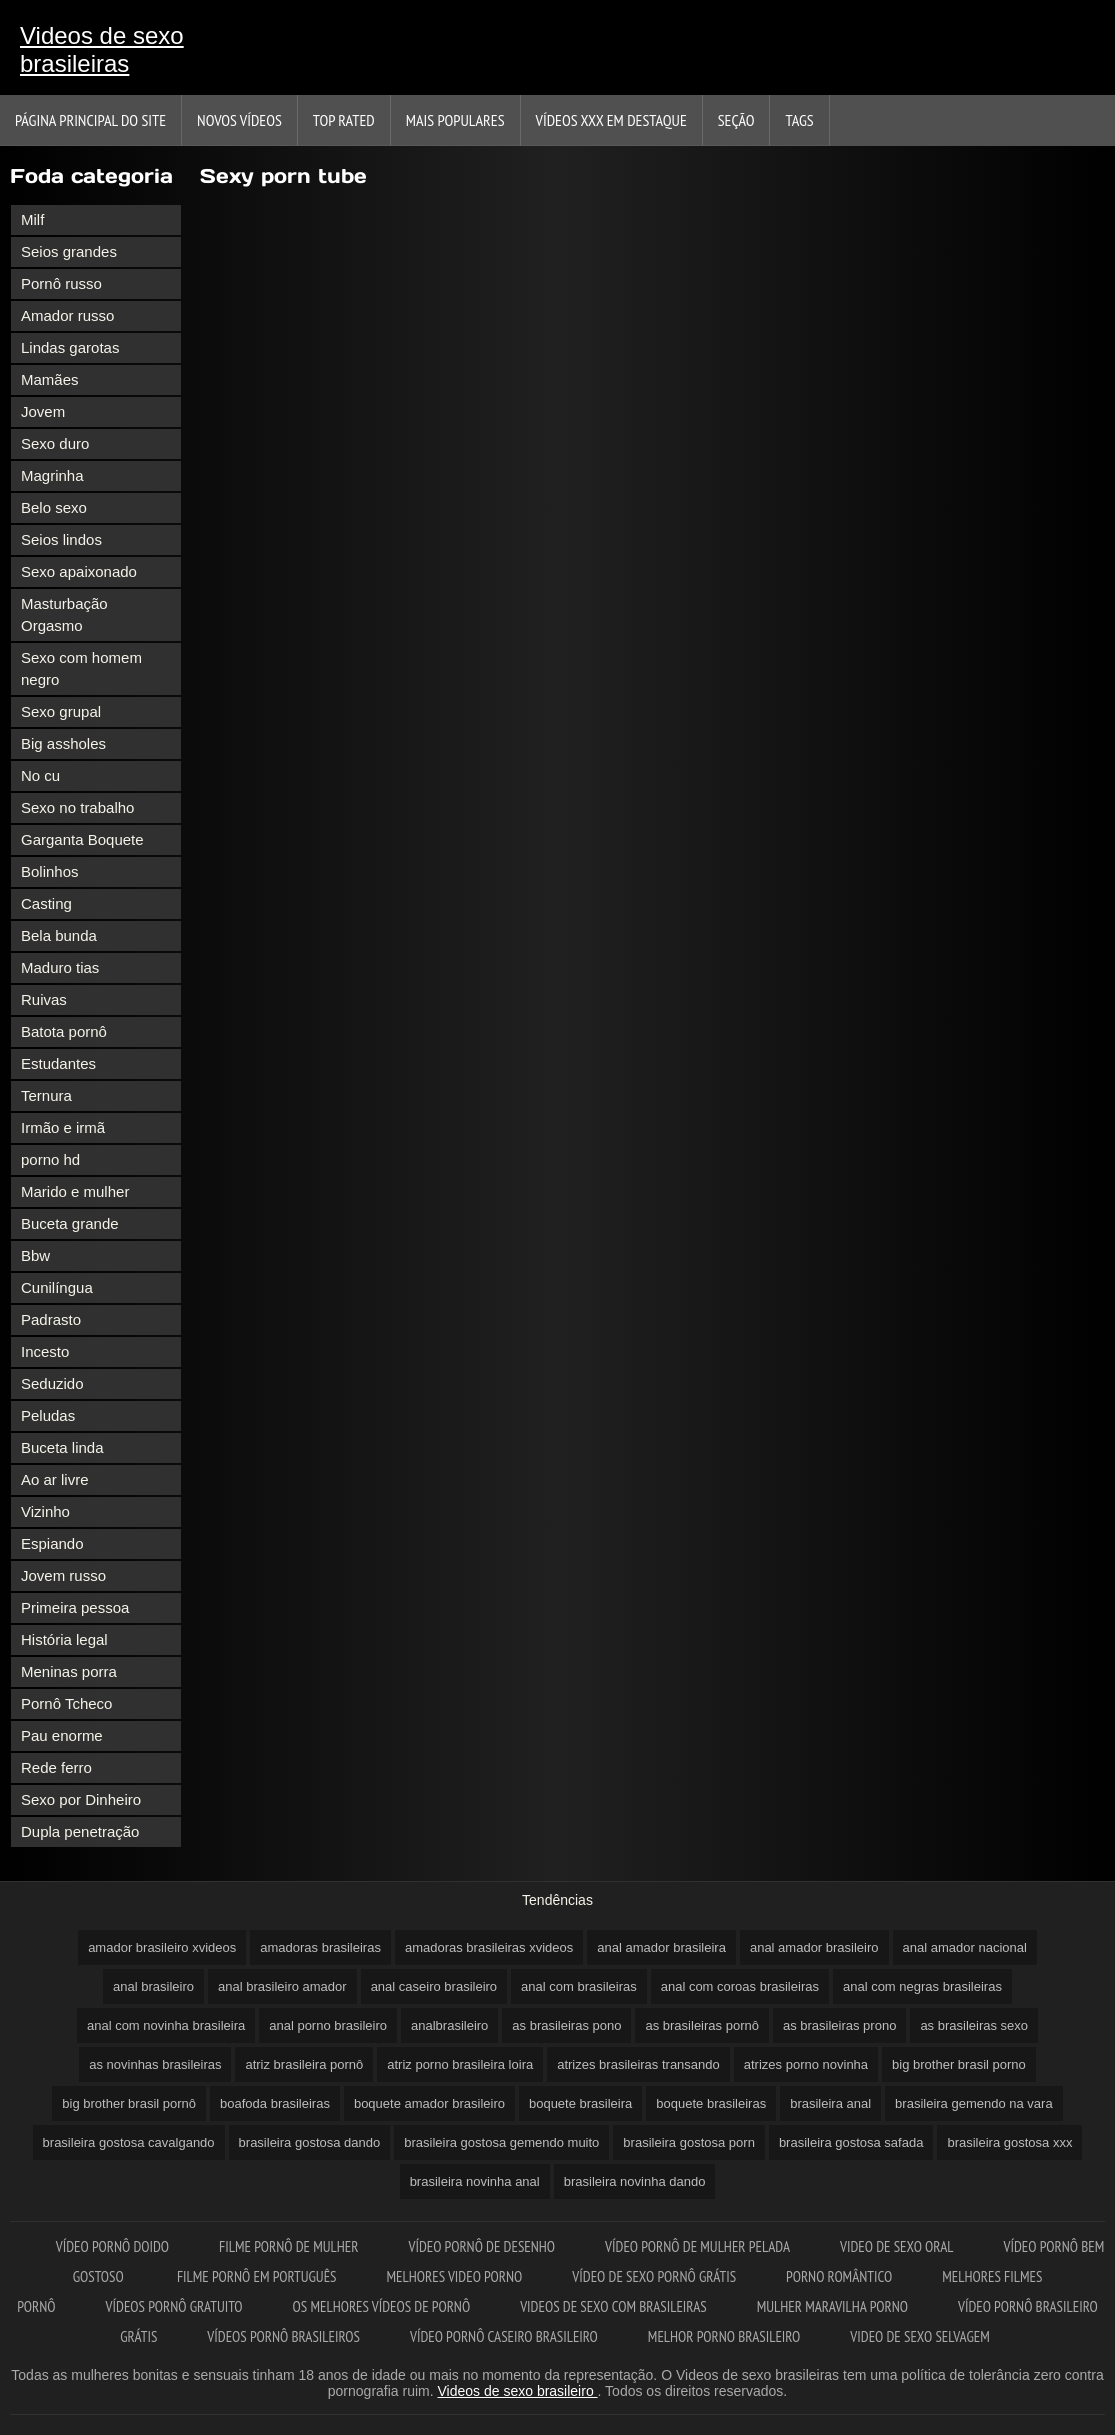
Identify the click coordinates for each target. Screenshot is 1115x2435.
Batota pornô (64, 1031)
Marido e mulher (75, 1191)
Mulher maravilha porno (832, 2306)
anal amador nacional (965, 1947)
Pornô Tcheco (66, 1703)
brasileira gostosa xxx (1009, 2142)
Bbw (35, 1255)
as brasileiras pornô (701, 2025)
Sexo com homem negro (81, 668)
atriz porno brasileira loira (460, 2064)
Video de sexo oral (897, 2246)
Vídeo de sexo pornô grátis (654, 2276)
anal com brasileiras (579, 1986)
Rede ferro (56, 1767)
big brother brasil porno (959, 2064)
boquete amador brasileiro (429, 2103)
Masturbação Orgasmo (64, 614)
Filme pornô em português (257, 2276)
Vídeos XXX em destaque (611, 120)
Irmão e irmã (63, 1127)
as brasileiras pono (566, 2025)
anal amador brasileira (661, 1947)
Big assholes (63, 743)
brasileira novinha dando (635, 2181)
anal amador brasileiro (814, 1947)
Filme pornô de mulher (288, 2246)
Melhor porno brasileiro (724, 2336)
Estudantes (58, 1063)
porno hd (50, 1159)
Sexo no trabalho (77, 807)
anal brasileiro (153, 1986)
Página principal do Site (90, 120)
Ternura (46, 1095)
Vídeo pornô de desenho (481, 2246)
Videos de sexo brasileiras (102, 49)
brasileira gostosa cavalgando (129, 2142)
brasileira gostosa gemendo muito (501, 2142)
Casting (46, 903)
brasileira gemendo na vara (974, 2103)
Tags (799, 120)
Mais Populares (455, 120)
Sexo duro (55, 443)
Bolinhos (50, 871)
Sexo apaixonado (79, 571)
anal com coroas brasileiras (740, 1986)
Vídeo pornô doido (112, 2246)
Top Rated (344, 120)
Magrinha (52, 475)
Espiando (52, 1543)
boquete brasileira (580, 2103)
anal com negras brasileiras (922, 1986)
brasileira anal (830, 2103)
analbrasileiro (449, 2025)
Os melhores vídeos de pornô (382, 2306)
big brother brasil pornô (129, 2103)
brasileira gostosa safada (851, 2142)
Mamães (50, 379)
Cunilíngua (57, 1287)
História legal (64, 1639)
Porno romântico (839, 2276)
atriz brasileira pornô (304, 2064)
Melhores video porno (455, 2276)
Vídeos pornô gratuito (174, 2306)
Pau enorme (62, 1735)
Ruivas (44, 999)
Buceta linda (62, 1447)
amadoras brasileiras (320, 1947)
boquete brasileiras (711, 2103)
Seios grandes (69, 251)
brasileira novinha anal (475, 2181)
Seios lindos (61, 539)
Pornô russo (61, 283)
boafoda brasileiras (275, 2103)
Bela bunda (59, 935)
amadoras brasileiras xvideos (489, 1947)
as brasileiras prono (839, 2025)
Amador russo (67, 315)
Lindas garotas (70, 347)
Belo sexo (54, 507)
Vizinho (45, 1511)
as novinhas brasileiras (155, 2064)
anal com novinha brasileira (166, 2025)
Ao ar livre (55, 1479)
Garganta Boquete (82, 839)
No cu (40, 775)
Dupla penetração (80, 1831)
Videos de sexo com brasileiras (613, 2306)
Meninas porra (69, 1671)
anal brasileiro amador (282, 1986)
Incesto (45, 1351)
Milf (32, 219)
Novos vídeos (239, 120)
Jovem (43, 411)
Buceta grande (70, 1223)
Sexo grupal (61, 711)
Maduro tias (60, 967)
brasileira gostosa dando (310, 2142)
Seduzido (52, 1383)
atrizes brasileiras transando (638, 2064)
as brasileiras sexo (974, 2025)
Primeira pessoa (75, 1607)
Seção (736, 120)
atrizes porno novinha (806, 2064)
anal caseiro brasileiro (434, 1986)
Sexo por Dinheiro (81, 1799)
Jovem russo (63, 1575)
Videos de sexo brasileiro (518, 2391)
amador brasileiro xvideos (162, 1947)
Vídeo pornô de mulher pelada (697, 2246)
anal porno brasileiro (328, 2025)
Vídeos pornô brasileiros (283, 2336)
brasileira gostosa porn (689, 2142)
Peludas (48, 1415)
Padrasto (51, 1319)
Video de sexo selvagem (919, 2336)
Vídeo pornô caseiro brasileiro (504, 2336)
